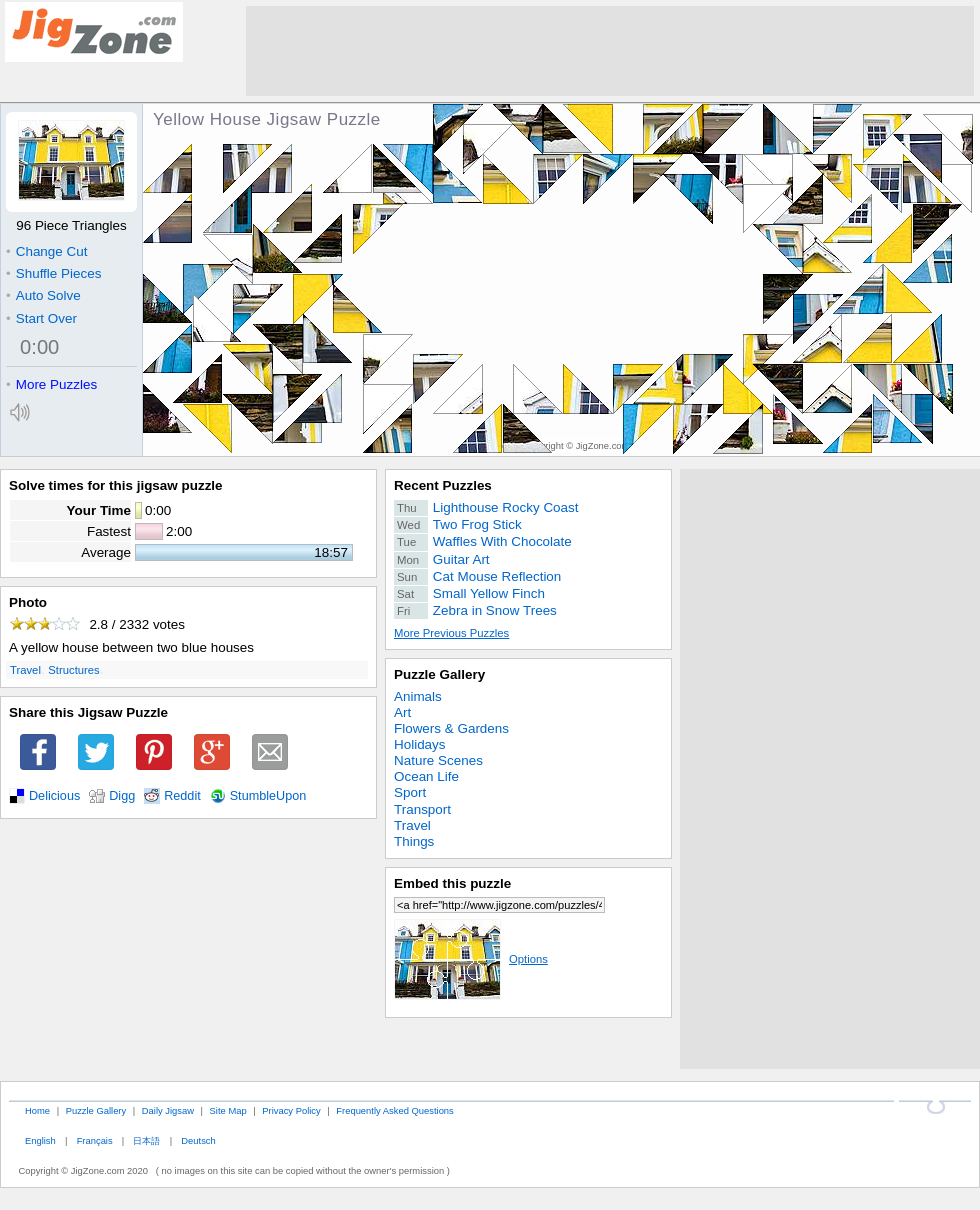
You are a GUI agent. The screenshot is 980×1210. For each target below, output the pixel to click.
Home (37, 1110)
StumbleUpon (268, 796)
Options (471, 959)
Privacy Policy (291, 1110)
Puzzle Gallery (439, 674)
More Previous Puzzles (451, 633)
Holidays (420, 744)
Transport (422, 809)
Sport (410, 792)
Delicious (54, 796)
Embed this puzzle (452, 883)
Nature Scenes (438, 760)
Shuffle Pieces (53, 273)
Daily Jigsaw (168, 1110)
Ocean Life (426, 776)
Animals (418, 696)
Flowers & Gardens (451, 728)
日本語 (146, 1140)
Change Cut (46, 251)
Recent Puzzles (443, 485)
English (40, 1140)
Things (414, 841)
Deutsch (198, 1140)
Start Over (41, 318)
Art (402, 712)
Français (95, 1140)
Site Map (228, 1110)
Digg (122, 796)
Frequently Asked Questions (394, 1110)
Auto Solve (43, 295)
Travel (25, 670)
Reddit (182, 796)
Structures (73, 670)
